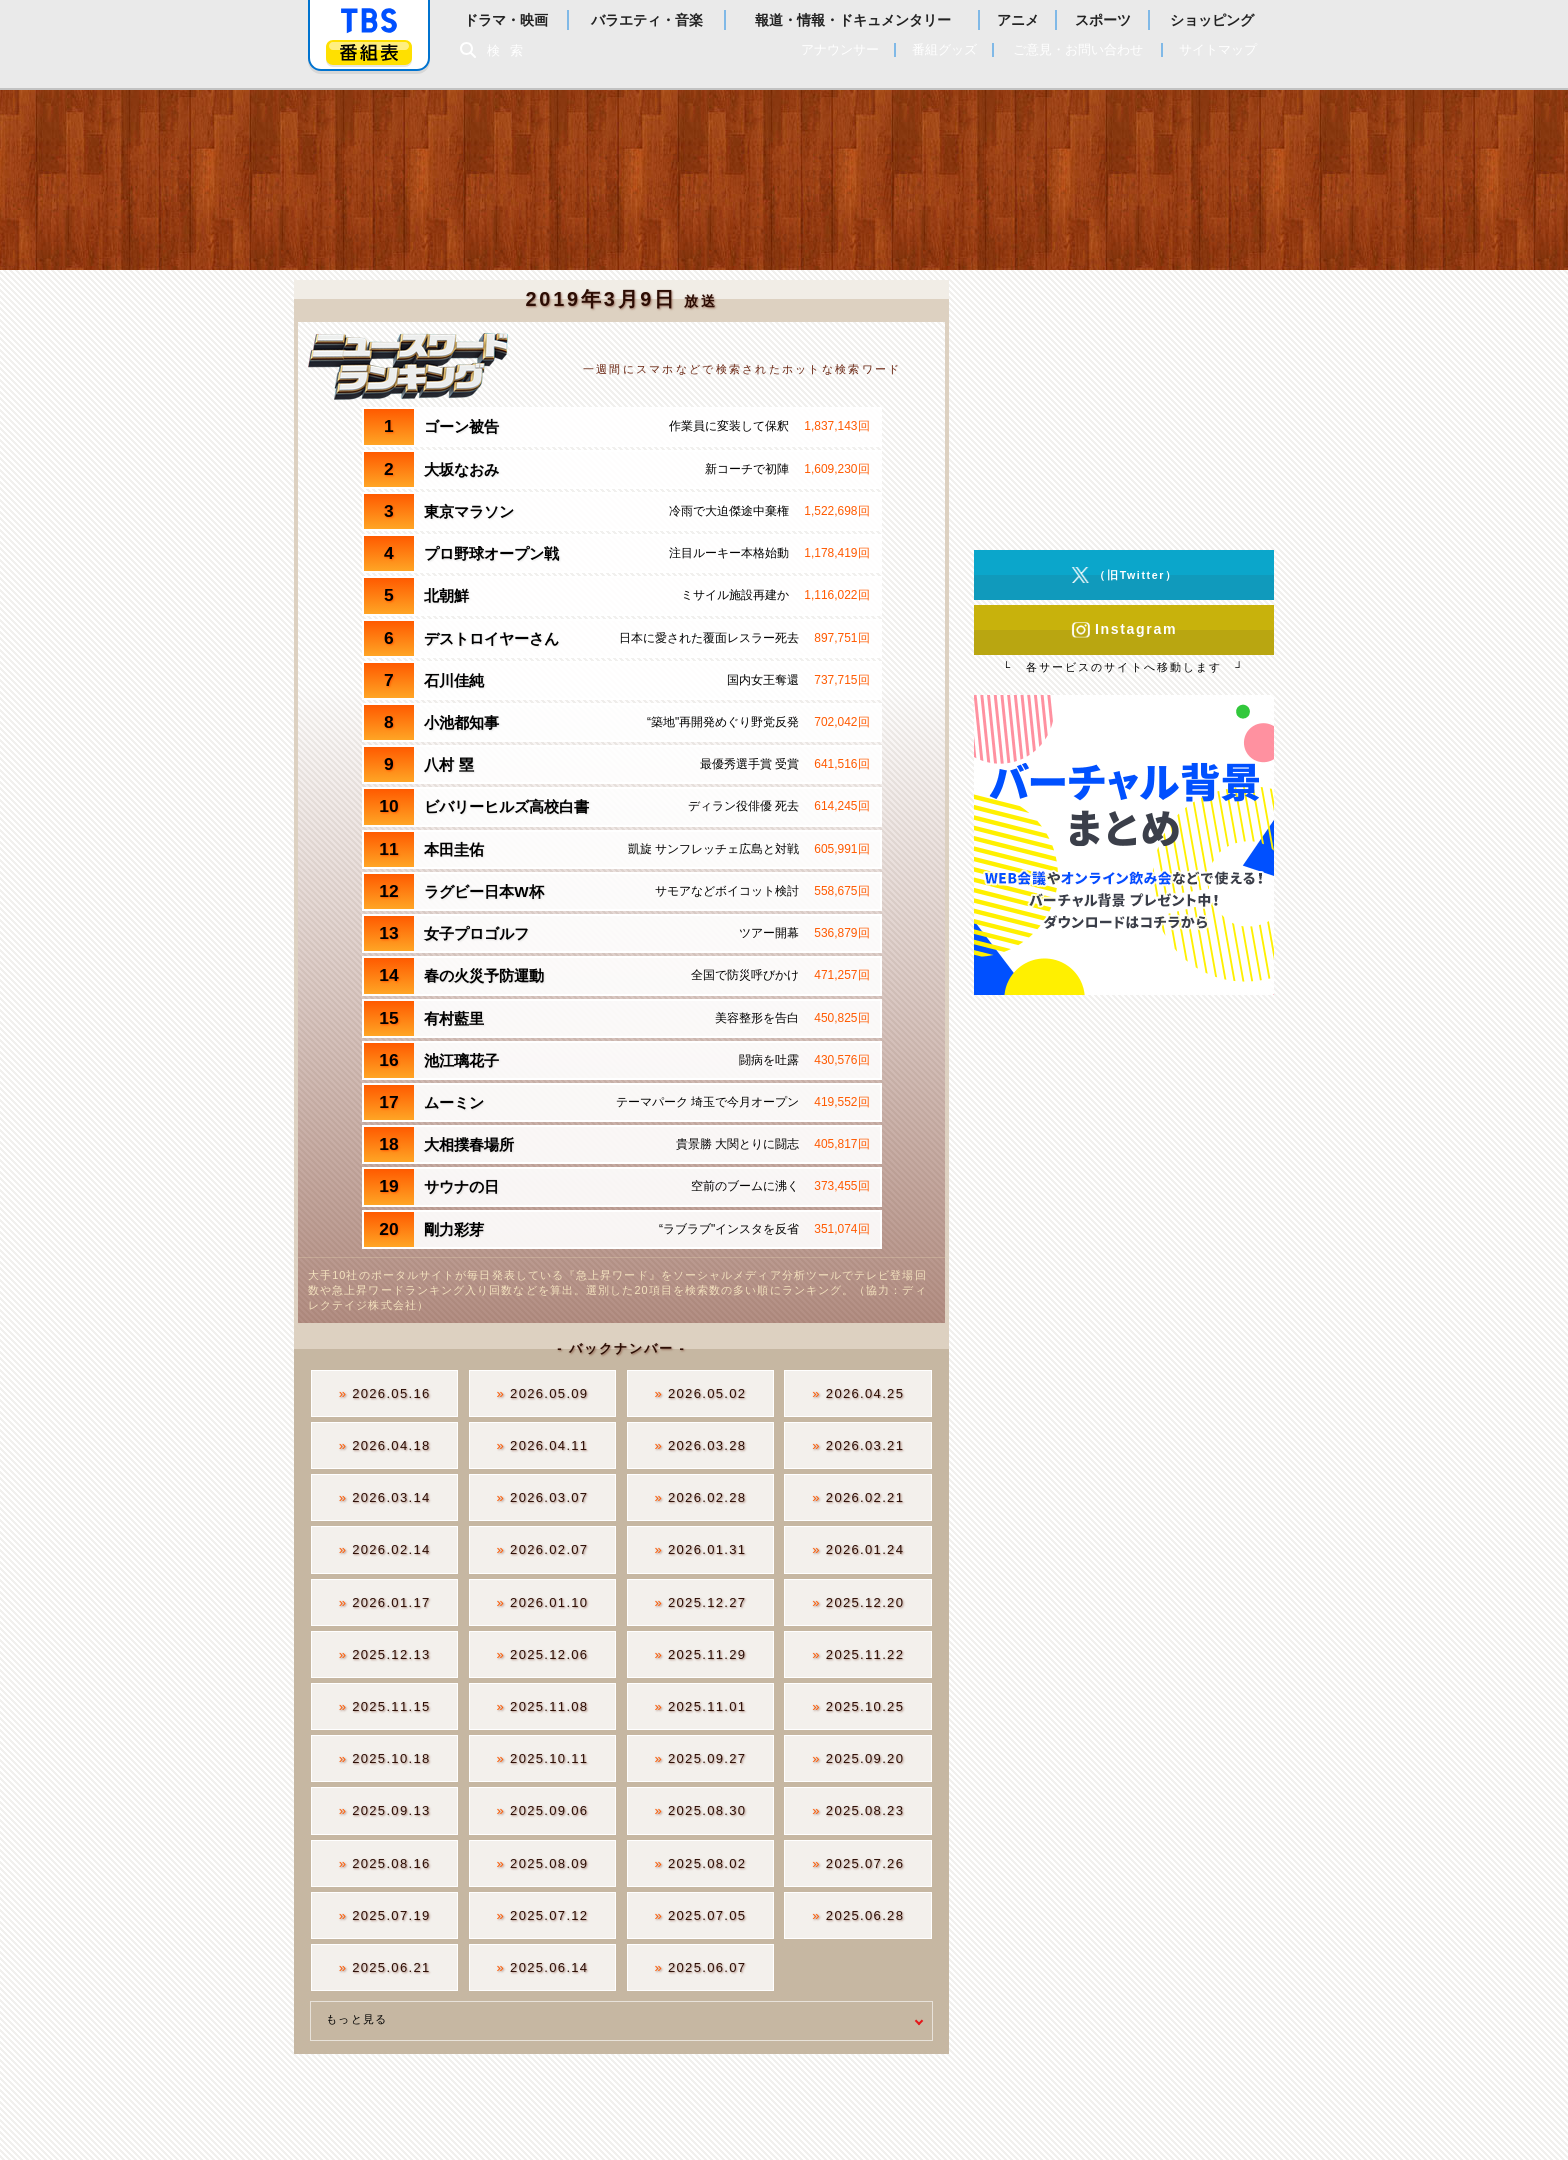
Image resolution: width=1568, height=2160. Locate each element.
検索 (510, 50)
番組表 (369, 52)
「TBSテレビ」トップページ (369, 21)
